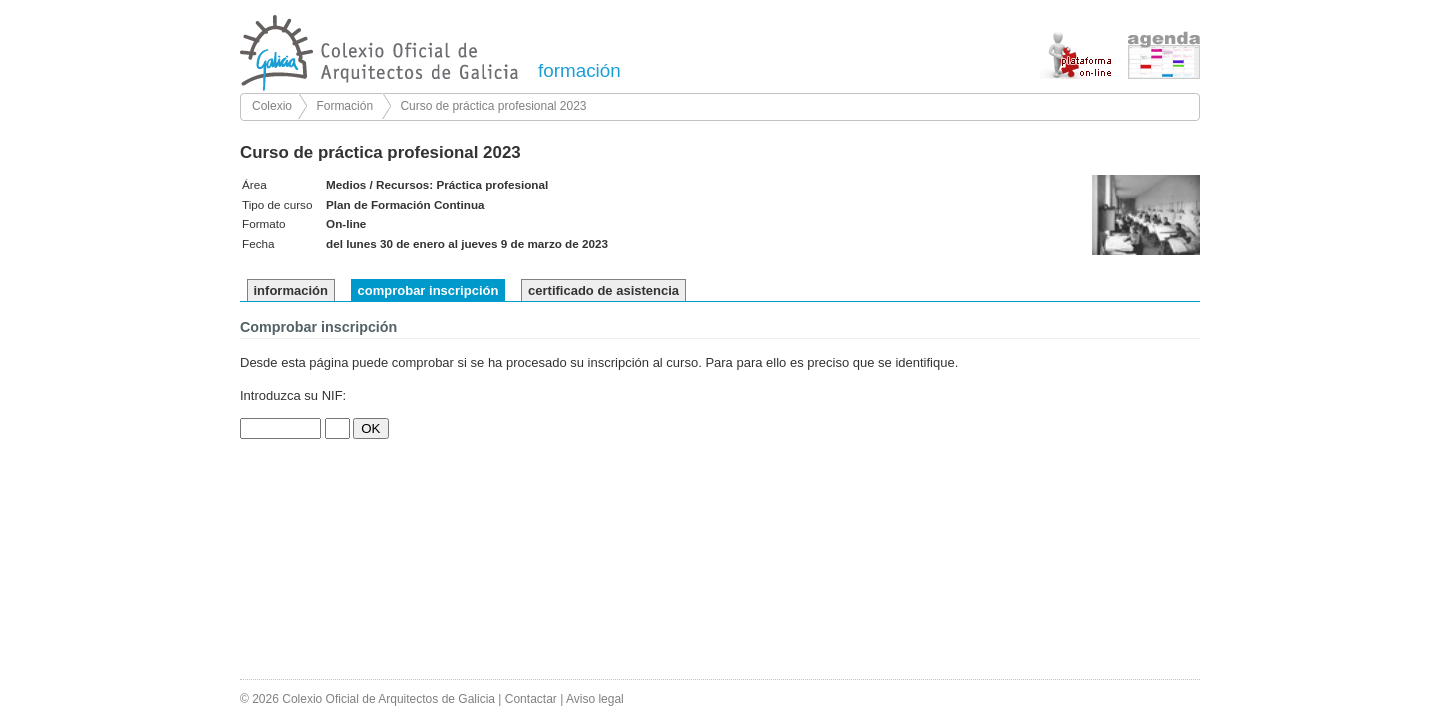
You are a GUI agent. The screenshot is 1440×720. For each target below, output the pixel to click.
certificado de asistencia (603, 290)
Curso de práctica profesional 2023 (493, 106)
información (291, 290)
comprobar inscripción (428, 290)
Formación (344, 106)
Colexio (272, 106)
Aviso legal (595, 699)
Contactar (531, 699)
